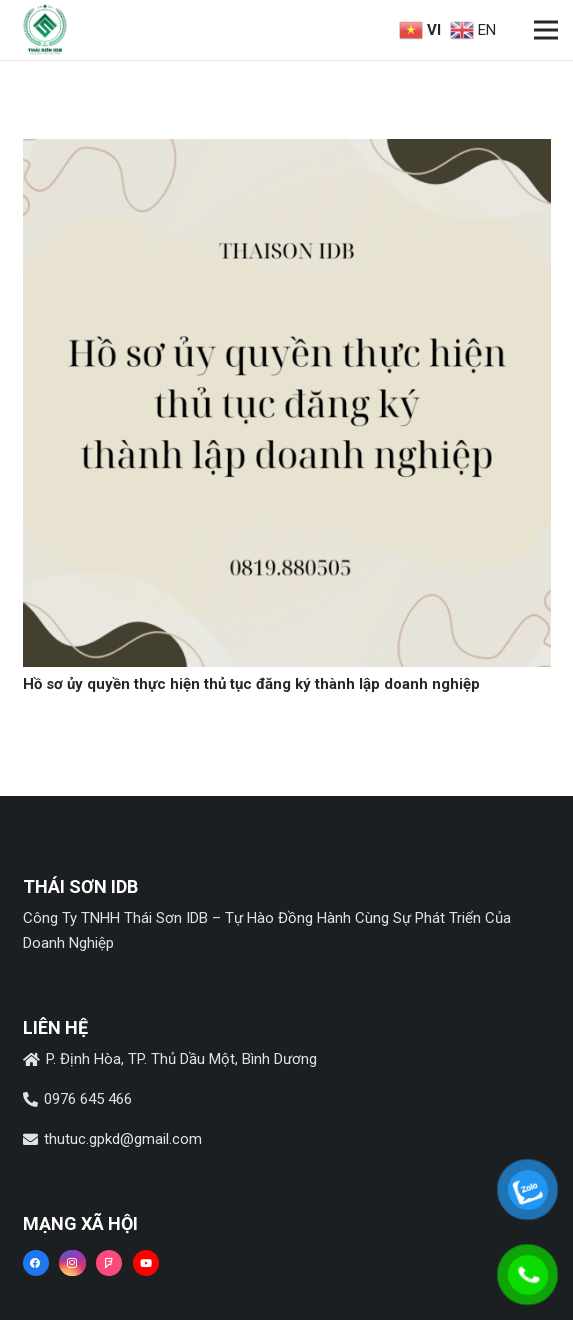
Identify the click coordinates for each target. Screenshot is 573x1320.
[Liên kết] (45, 30)
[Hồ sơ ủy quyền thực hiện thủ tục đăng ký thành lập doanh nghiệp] (287, 151)
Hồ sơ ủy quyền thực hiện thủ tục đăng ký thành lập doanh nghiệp (251, 684)
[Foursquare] (109, 1263)
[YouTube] (146, 1263)
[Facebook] (36, 1263)
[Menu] (546, 30)
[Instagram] (72, 1263)
